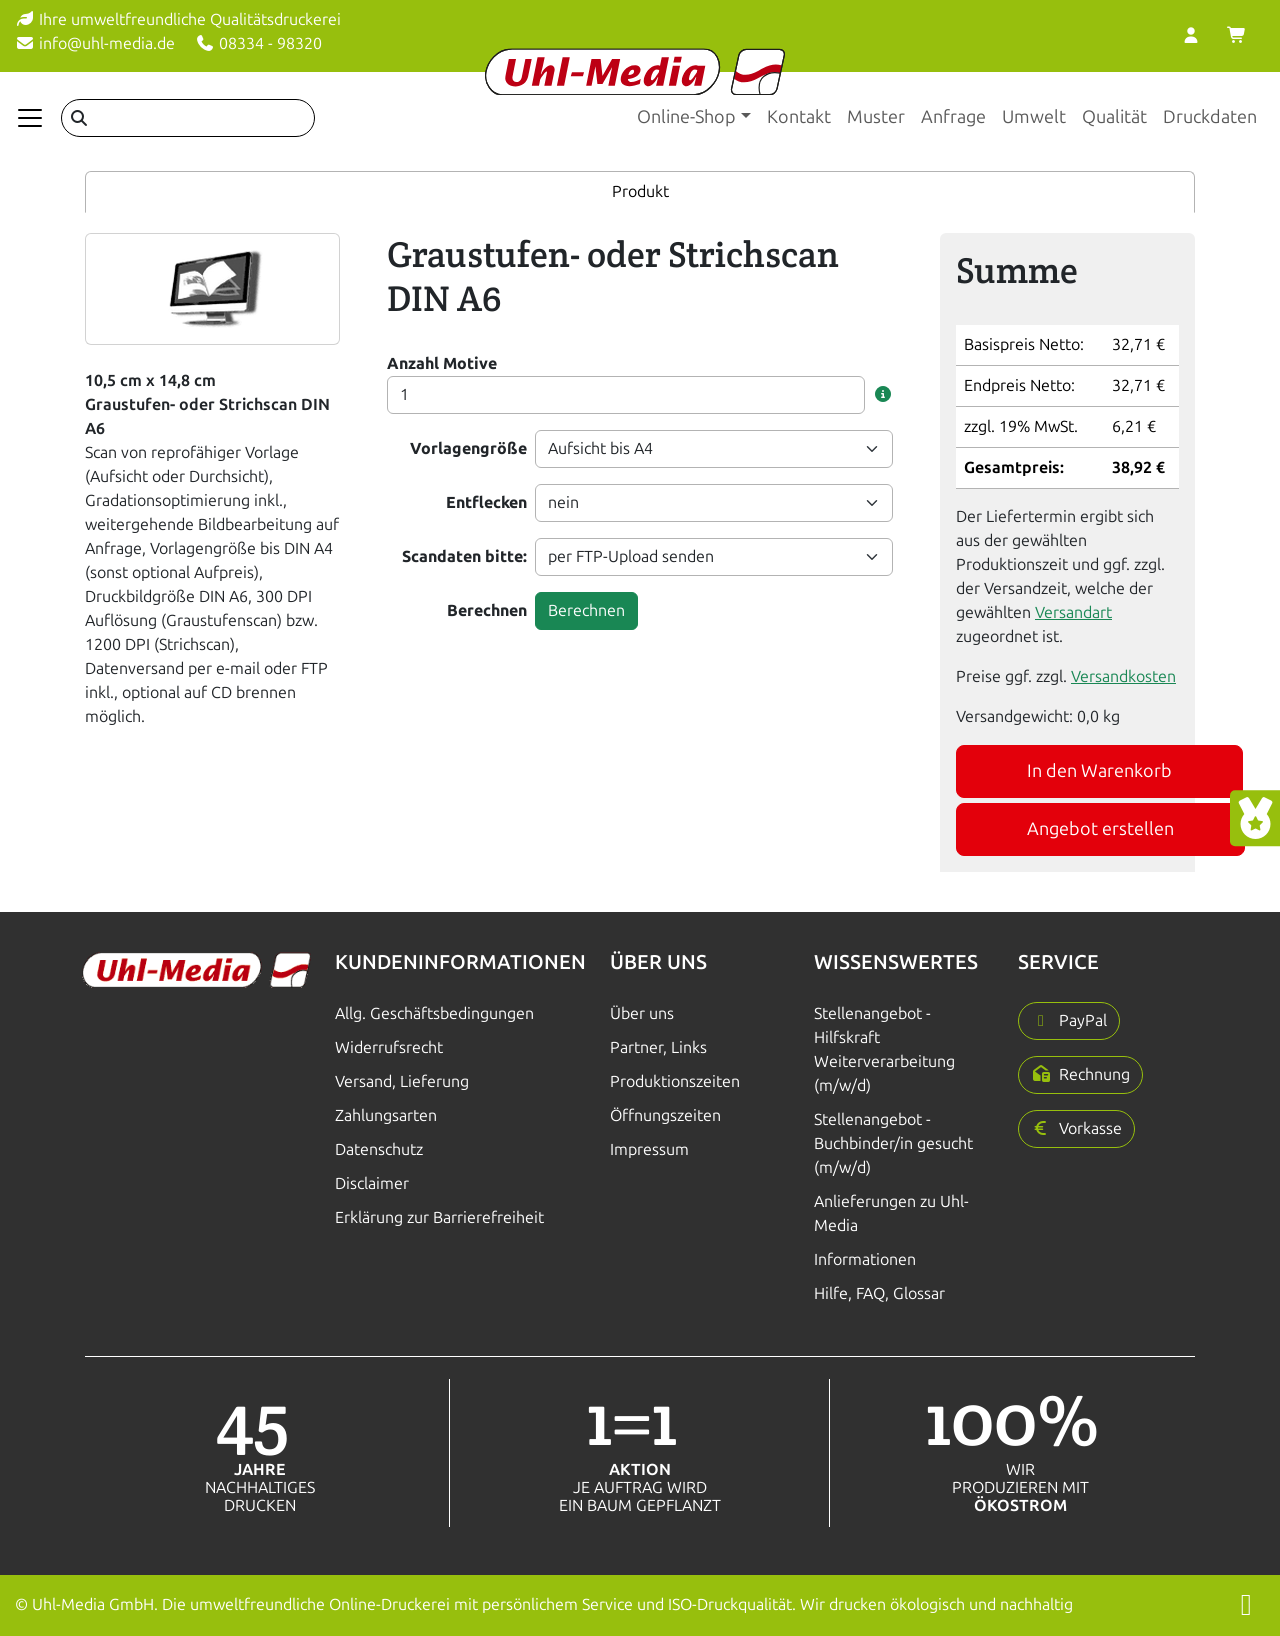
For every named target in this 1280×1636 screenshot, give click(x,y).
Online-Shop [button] (686, 117)
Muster (876, 117)
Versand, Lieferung (402, 1081)
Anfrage (953, 117)
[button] (883, 395)
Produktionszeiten (675, 1081)
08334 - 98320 (258, 43)
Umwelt (1034, 117)
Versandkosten (1123, 676)
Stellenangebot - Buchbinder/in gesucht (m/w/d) (893, 1143)
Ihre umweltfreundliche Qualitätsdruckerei (178, 19)
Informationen (865, 1259)
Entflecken (486, 502)
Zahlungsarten (386, 1115)
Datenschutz (379, 1149)
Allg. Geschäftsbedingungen (434, 1013)
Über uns (642, 1013)
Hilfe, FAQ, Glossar (879, 1293)
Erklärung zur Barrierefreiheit (439, 1217)
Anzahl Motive (442, 363)
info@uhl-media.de (95, 43)
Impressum (649, 1149)
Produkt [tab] (640, 191)
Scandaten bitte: (464, 556)
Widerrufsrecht (389, 1047)
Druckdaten (1210, 117)
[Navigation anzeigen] (30, 118)
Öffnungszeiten (665, 1115)
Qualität (1114, 117)
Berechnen (487, 610)
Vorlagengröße (468, 448)
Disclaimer (372, 1183)
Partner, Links (658, 1047)
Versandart (1073, 612)
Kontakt (799, 117)
